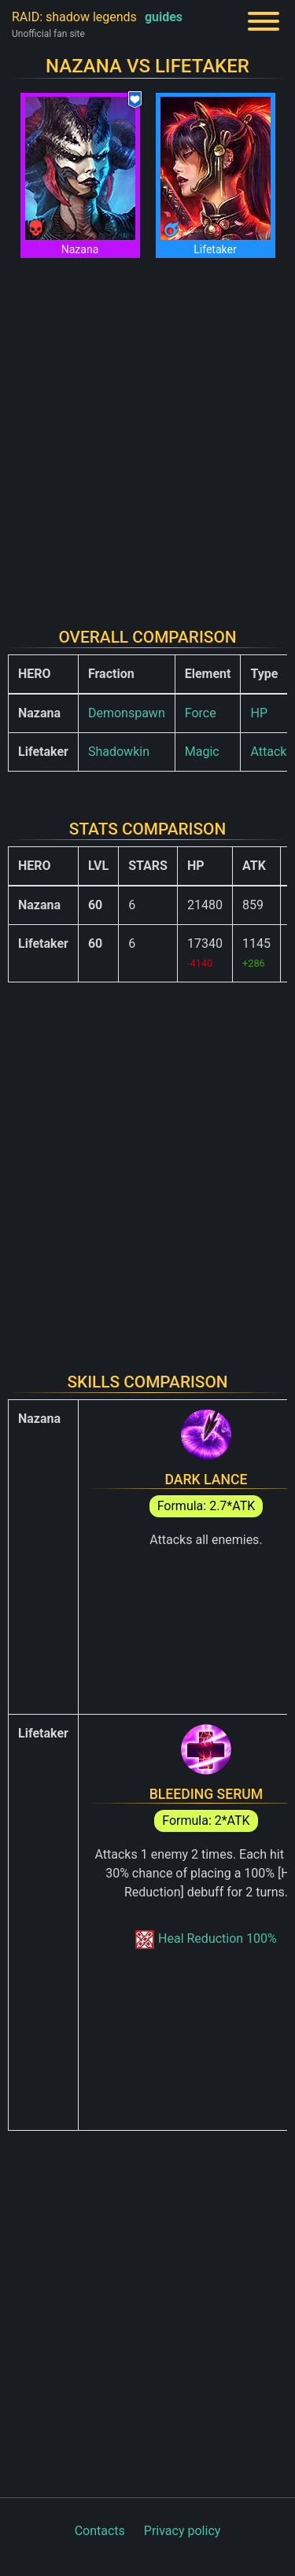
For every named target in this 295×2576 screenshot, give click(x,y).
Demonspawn (126, 713)
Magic (202, 751)
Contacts (100, 2530)
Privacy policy (182, 2530)
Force (200, 713)
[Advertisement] (147, 433)
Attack (268, 751)
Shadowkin (118, 751)
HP (258, 713)
